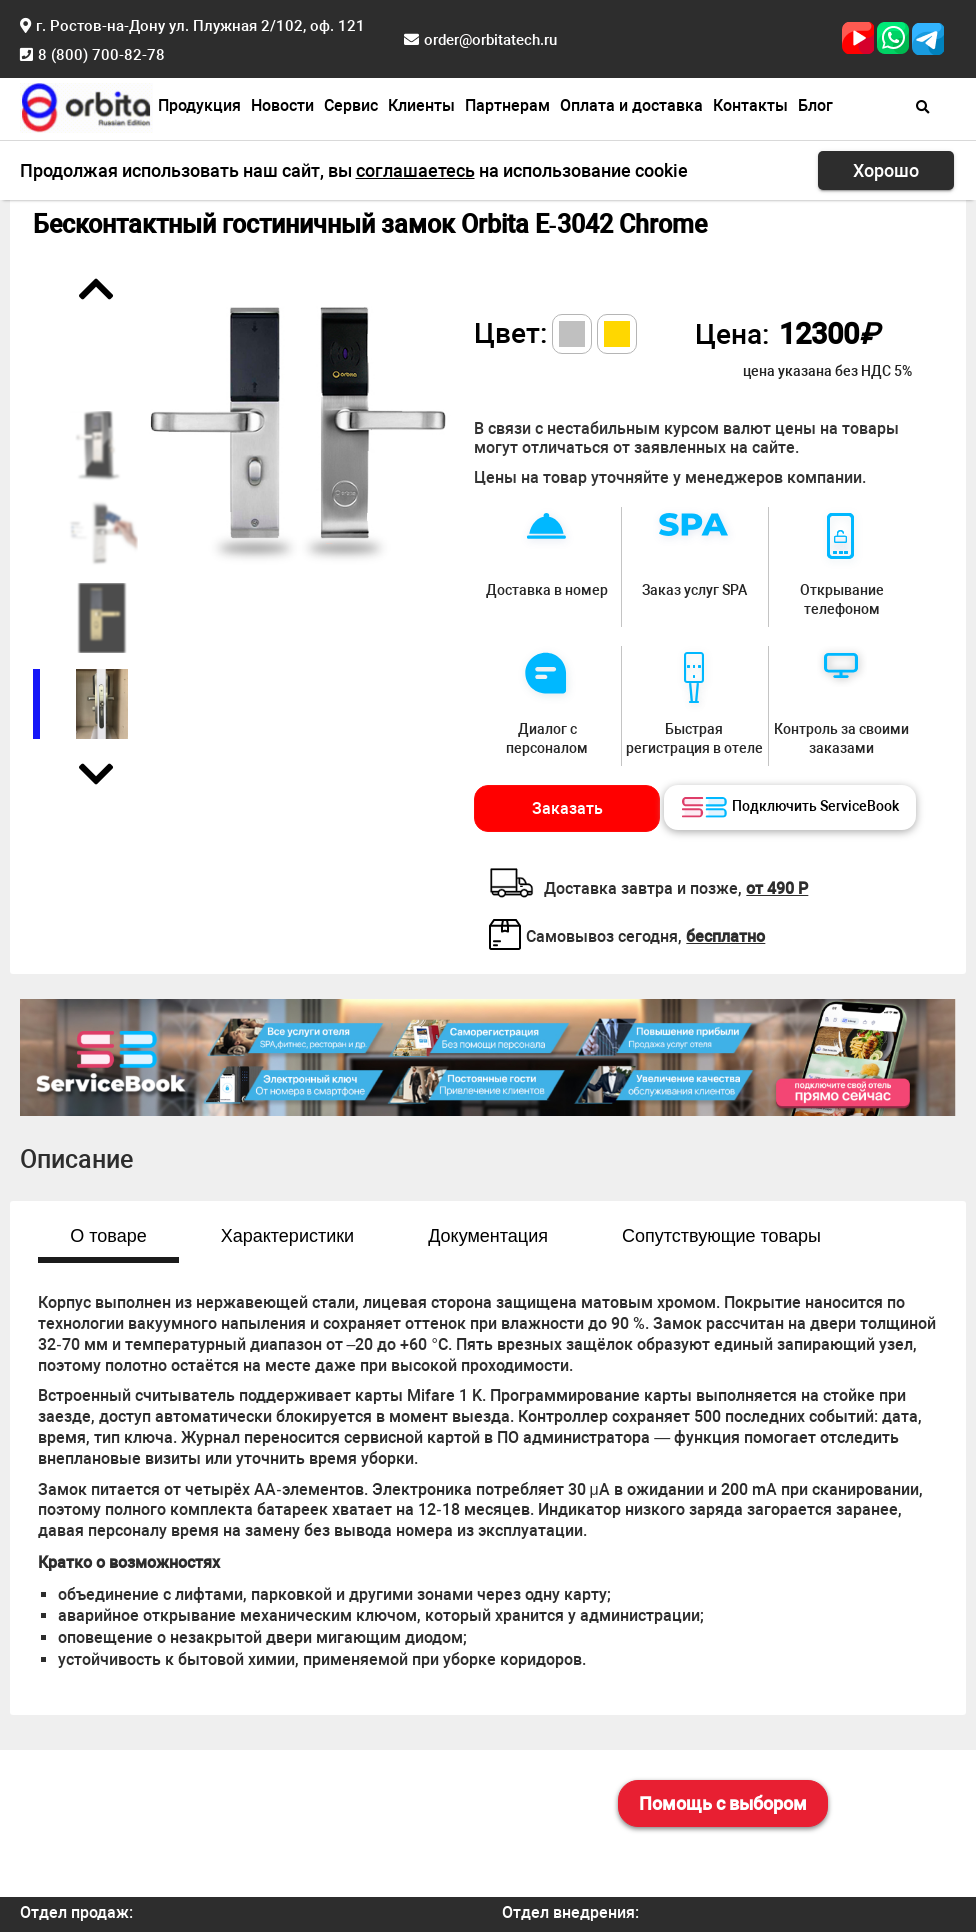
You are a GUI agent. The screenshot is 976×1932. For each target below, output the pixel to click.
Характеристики (287, 1236)
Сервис (351, 105)
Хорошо (886, 170)
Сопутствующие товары (721, 1236)
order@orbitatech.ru (490, 40)
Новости (282, 105)
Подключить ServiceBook (790, 807)
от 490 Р (777, 888)
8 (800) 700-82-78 (101, 55)
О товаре (108, 1236)
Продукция (199, 105)
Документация (488, 1236)
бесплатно (725, 936)
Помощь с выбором (723, 1803)
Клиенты (421, 105)
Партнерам (507, 105)
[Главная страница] (86, 105)
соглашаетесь (415, 170)
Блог (815, 105)
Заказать (567, 808)
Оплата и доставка (631, 105)
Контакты (750, 105)
